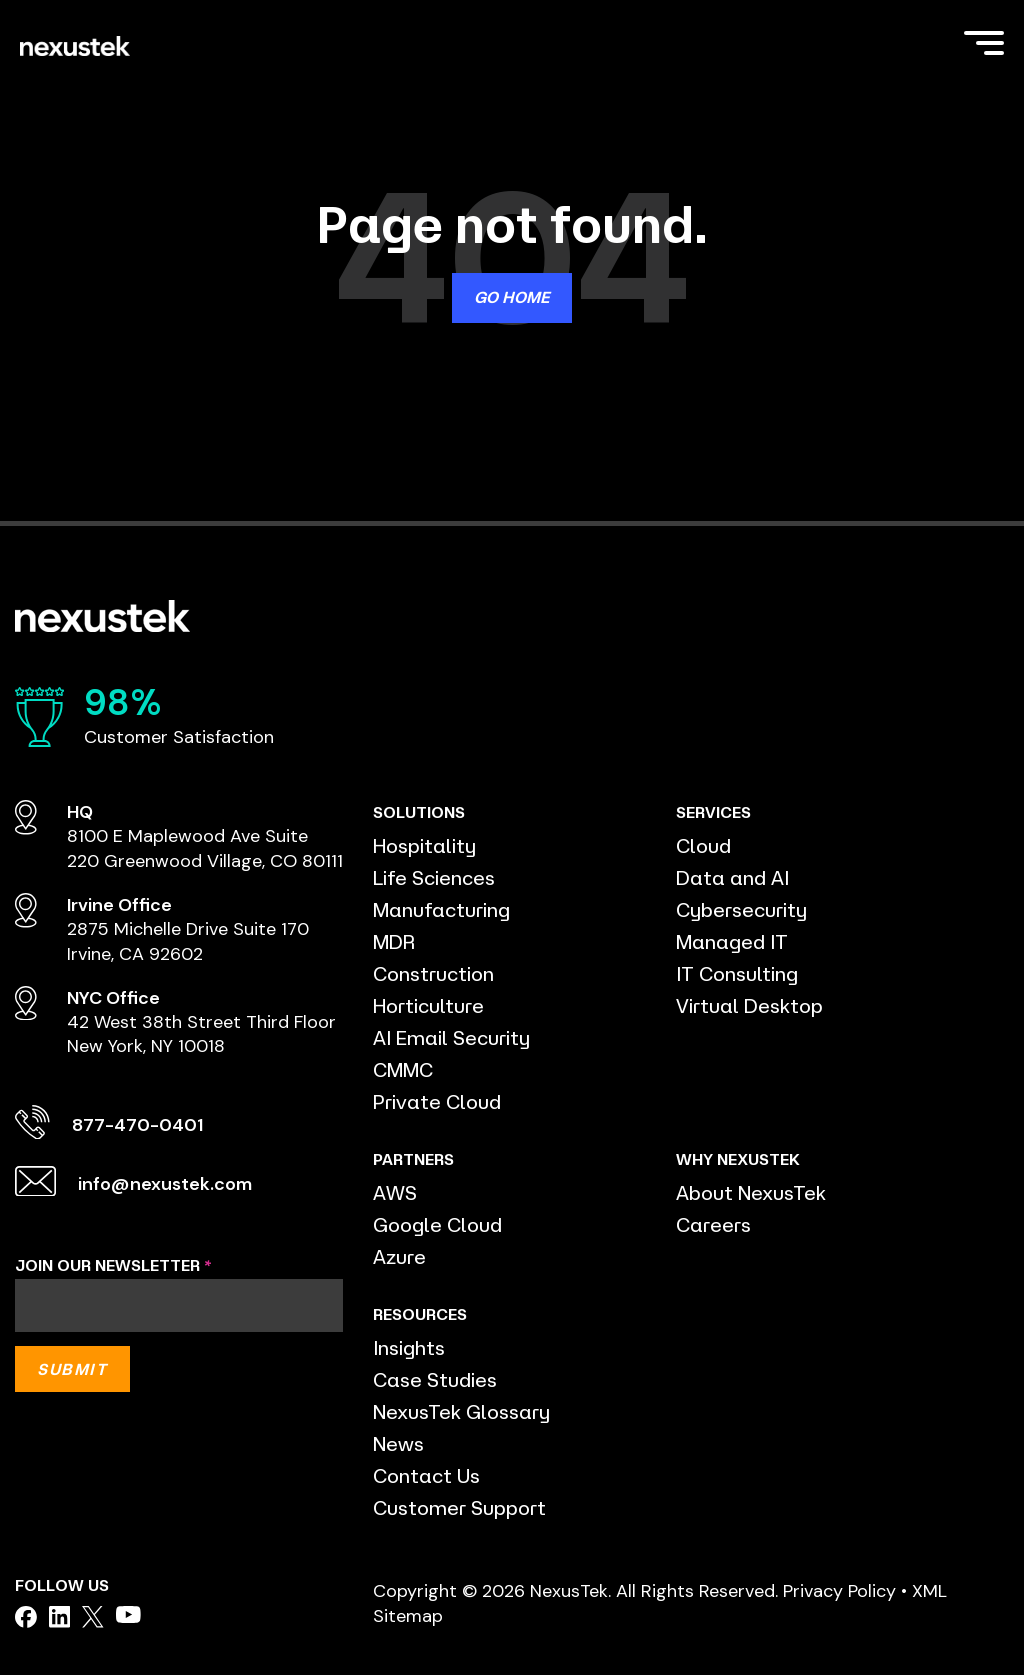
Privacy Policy (839, 1591)
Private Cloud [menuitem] (437, 1101)
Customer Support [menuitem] (459, 1507)
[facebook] (26, 1617)
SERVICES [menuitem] (713, 812)
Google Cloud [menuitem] (437, 1224)
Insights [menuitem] (409, 1347)
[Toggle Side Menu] (984, 41)
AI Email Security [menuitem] (451, 1037)
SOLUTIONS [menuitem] (419, 812)
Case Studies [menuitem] (435, 1379)
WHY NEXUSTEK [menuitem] (738, 1159)
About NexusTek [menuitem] (751, 1192)
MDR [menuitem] (394, 941)
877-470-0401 (137, 1125)
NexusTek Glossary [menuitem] (461, 1411)
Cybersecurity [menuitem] (741, 909)
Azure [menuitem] (399, 1256)
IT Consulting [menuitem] (737, 973)
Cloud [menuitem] (703, 845)
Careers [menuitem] (713, 1224)
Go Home (512, 297)
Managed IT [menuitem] (732, 941)
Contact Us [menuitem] (426, 1475)
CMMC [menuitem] (403, 1069)
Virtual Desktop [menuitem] (749, 1005)
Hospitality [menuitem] (424, 845)
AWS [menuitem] (395, 1192)
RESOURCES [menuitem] (420, 1314)
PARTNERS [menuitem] (413, 1159)
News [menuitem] (398, 1443)
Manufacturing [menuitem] (441, 909)
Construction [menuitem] (433, 973)
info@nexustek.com (165, 1184)
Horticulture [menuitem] (428, 1005)
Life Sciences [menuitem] (434, 877)
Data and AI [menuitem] (732, 877)
